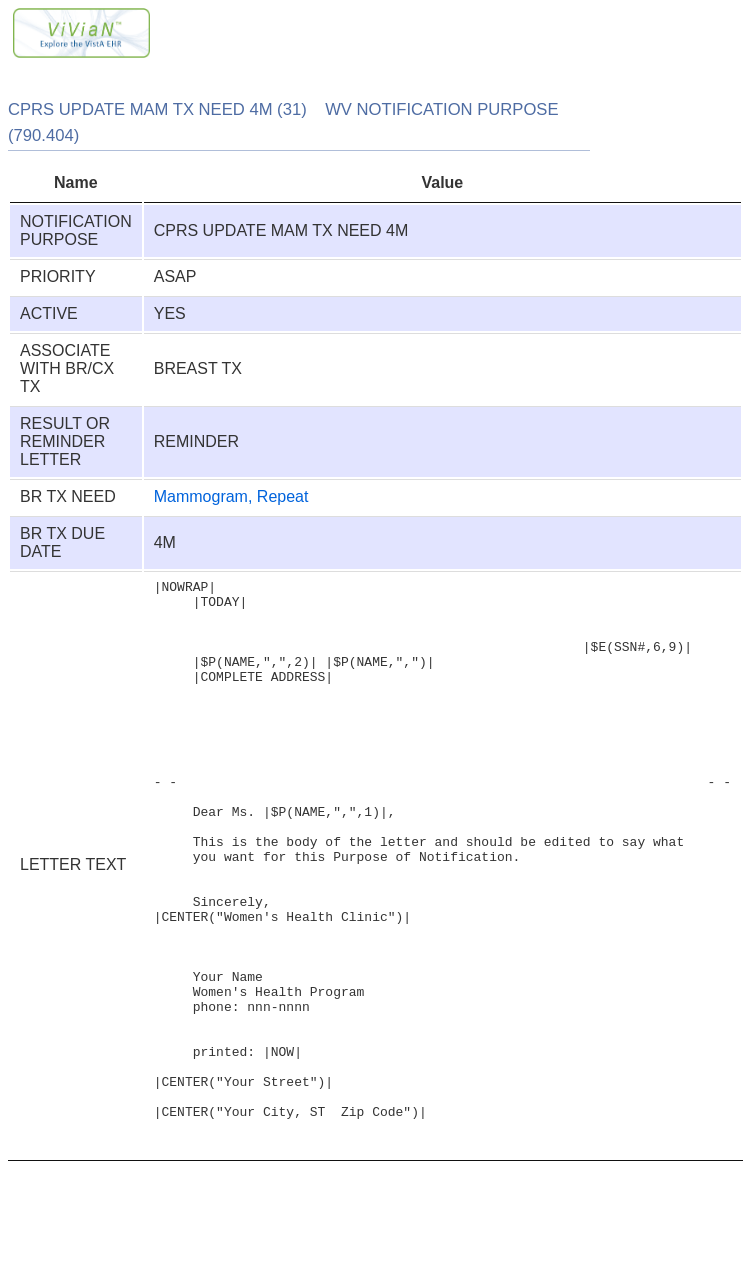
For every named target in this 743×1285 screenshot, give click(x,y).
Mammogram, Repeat (231, 496)
